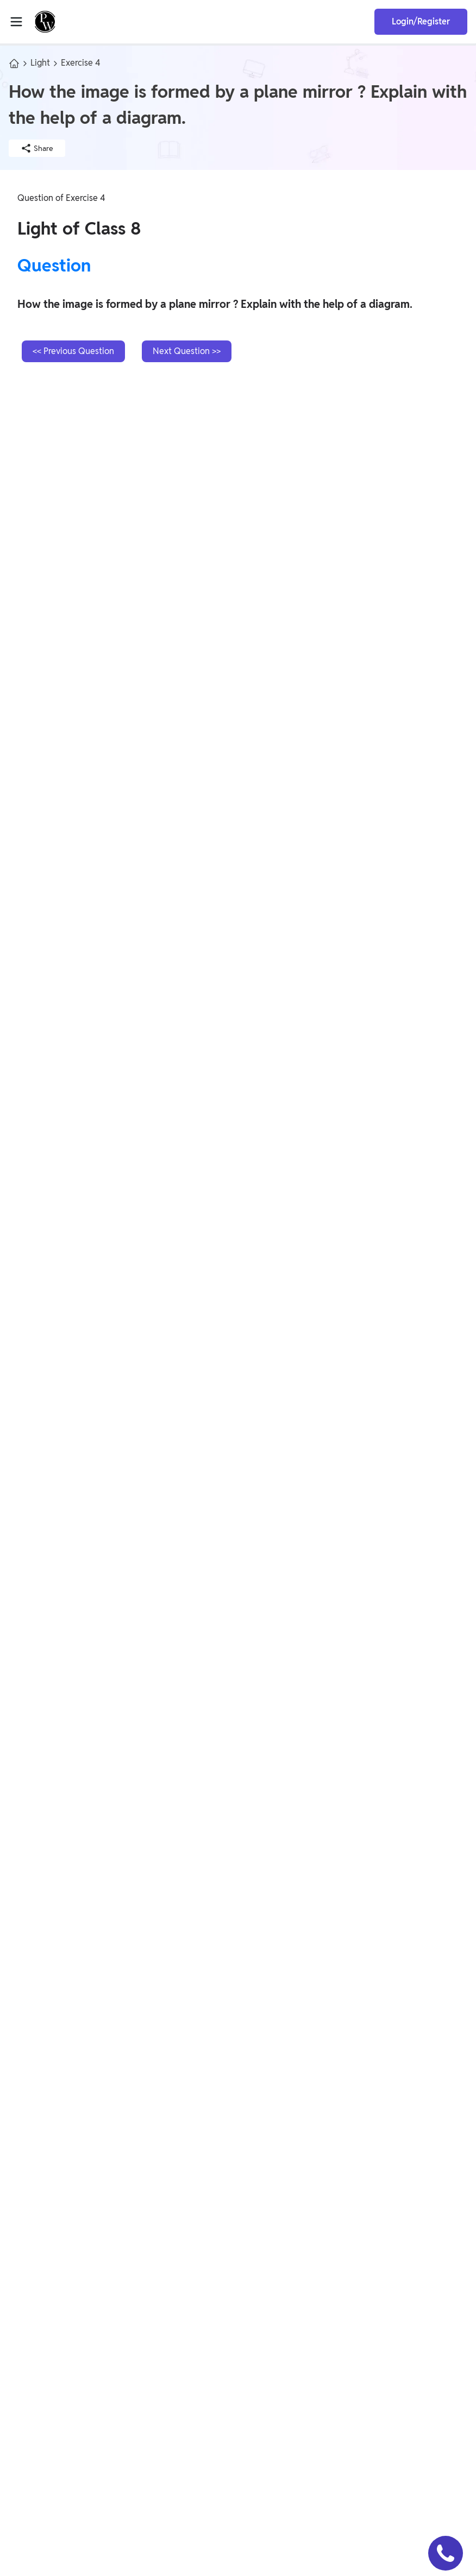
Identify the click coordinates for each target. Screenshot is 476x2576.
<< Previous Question (73, 351)
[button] (445, 2553)
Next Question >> (187, 351)
